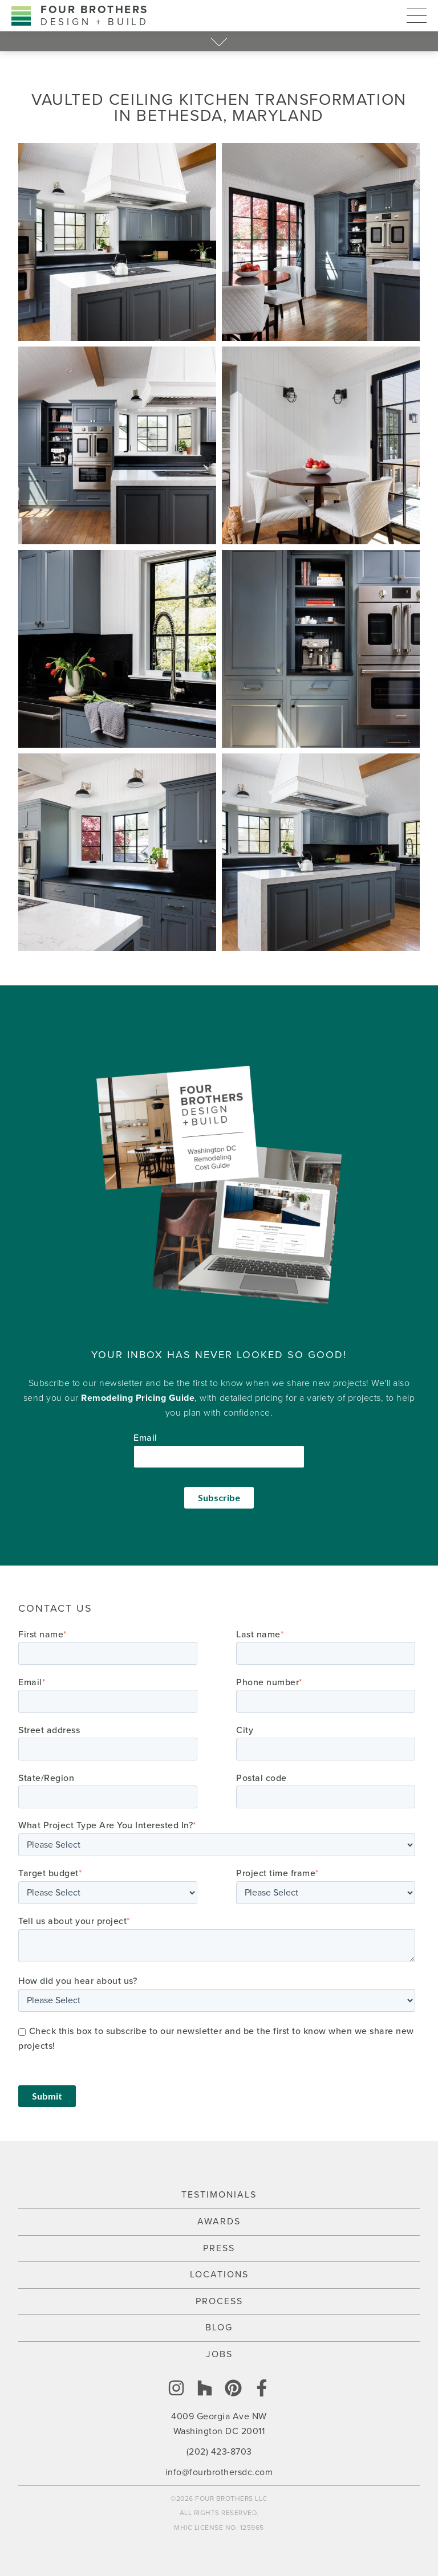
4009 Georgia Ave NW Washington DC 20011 (219, 2424)
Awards (219, 2221)
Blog (219, 2327)
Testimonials (219, 2194)
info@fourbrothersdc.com (219, 2472)
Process (219, 2301)
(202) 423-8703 (219, 2451)
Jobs (219, 2354)
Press (219, 2248)
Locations (219, 2274)
